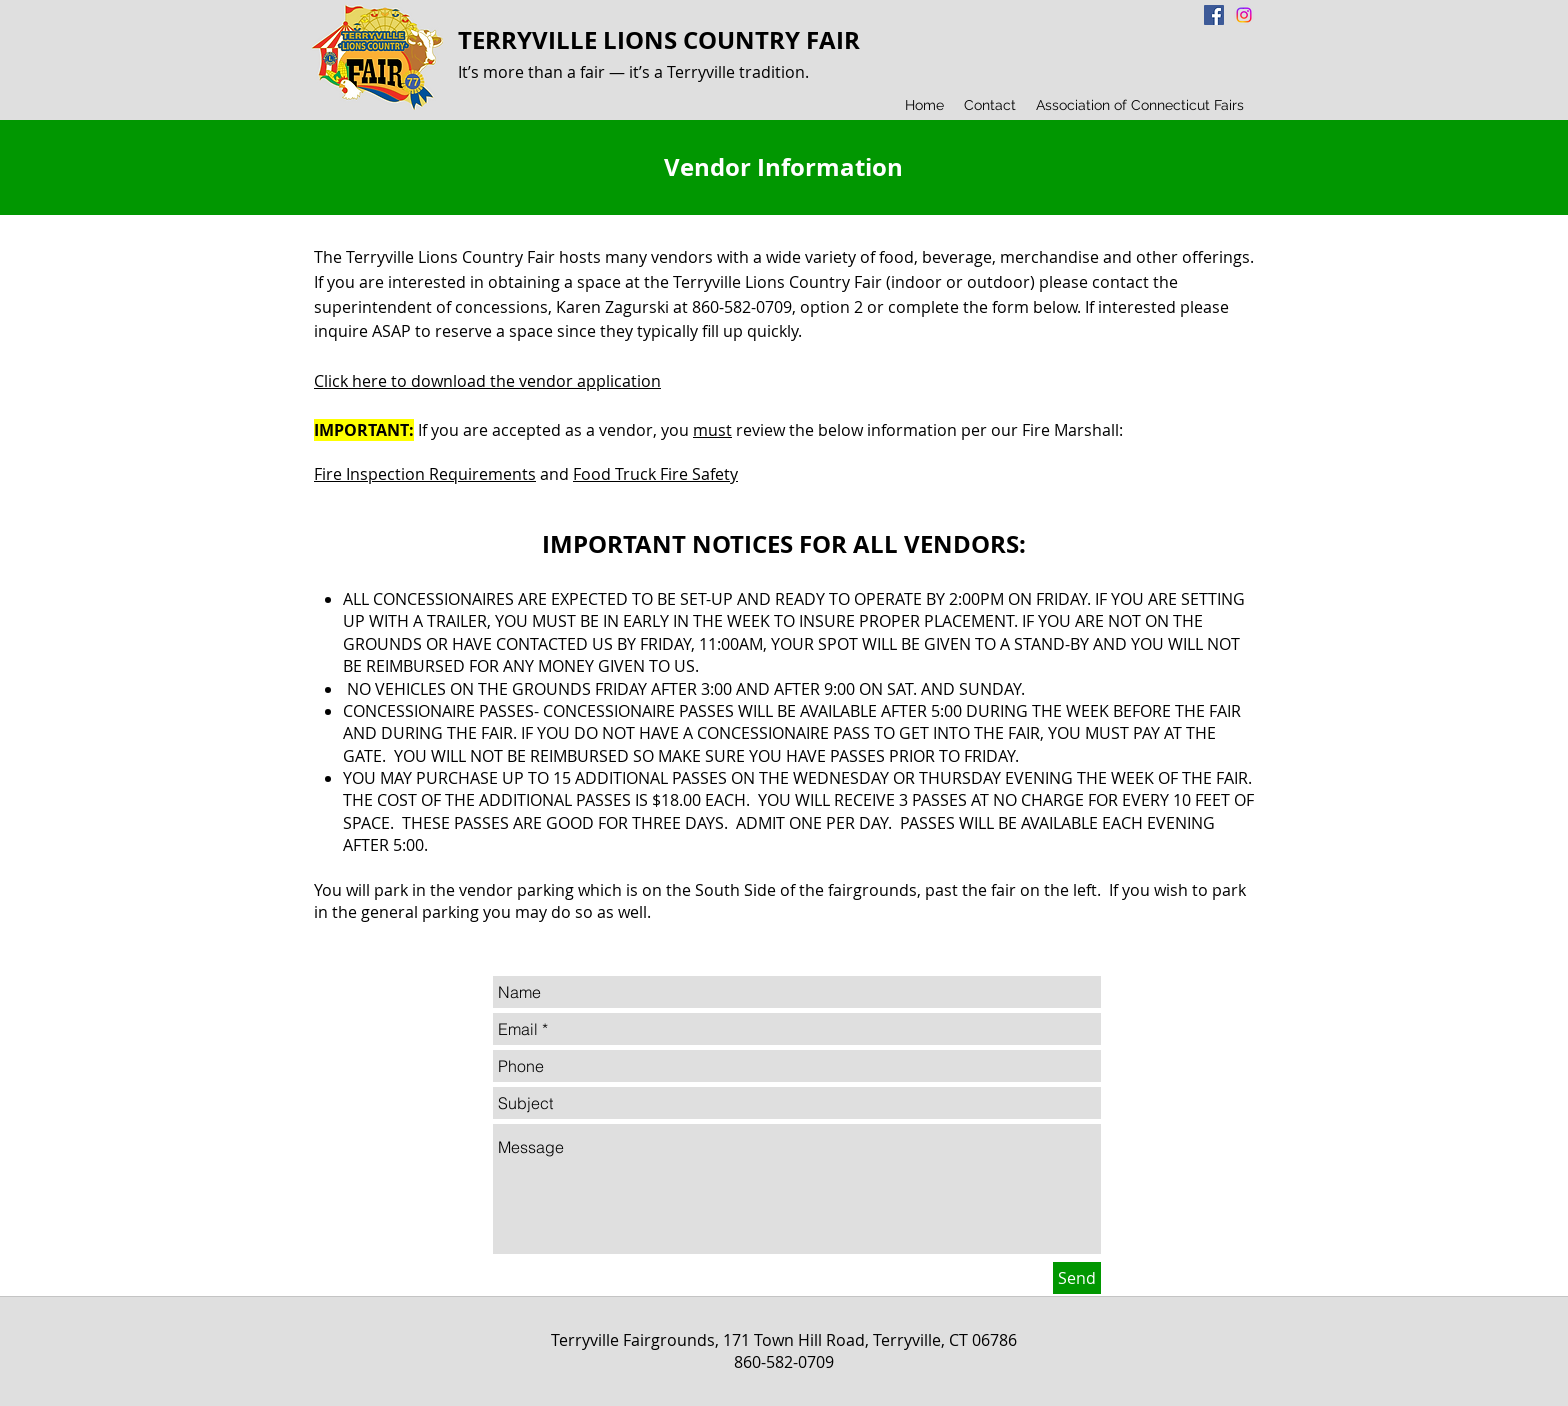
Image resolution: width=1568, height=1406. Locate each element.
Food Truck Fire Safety (655, 474)
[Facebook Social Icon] (1214, 15)
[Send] (1077, 1278)
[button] (990, 105)
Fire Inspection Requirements (425, 474)
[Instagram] (1244, 15)
